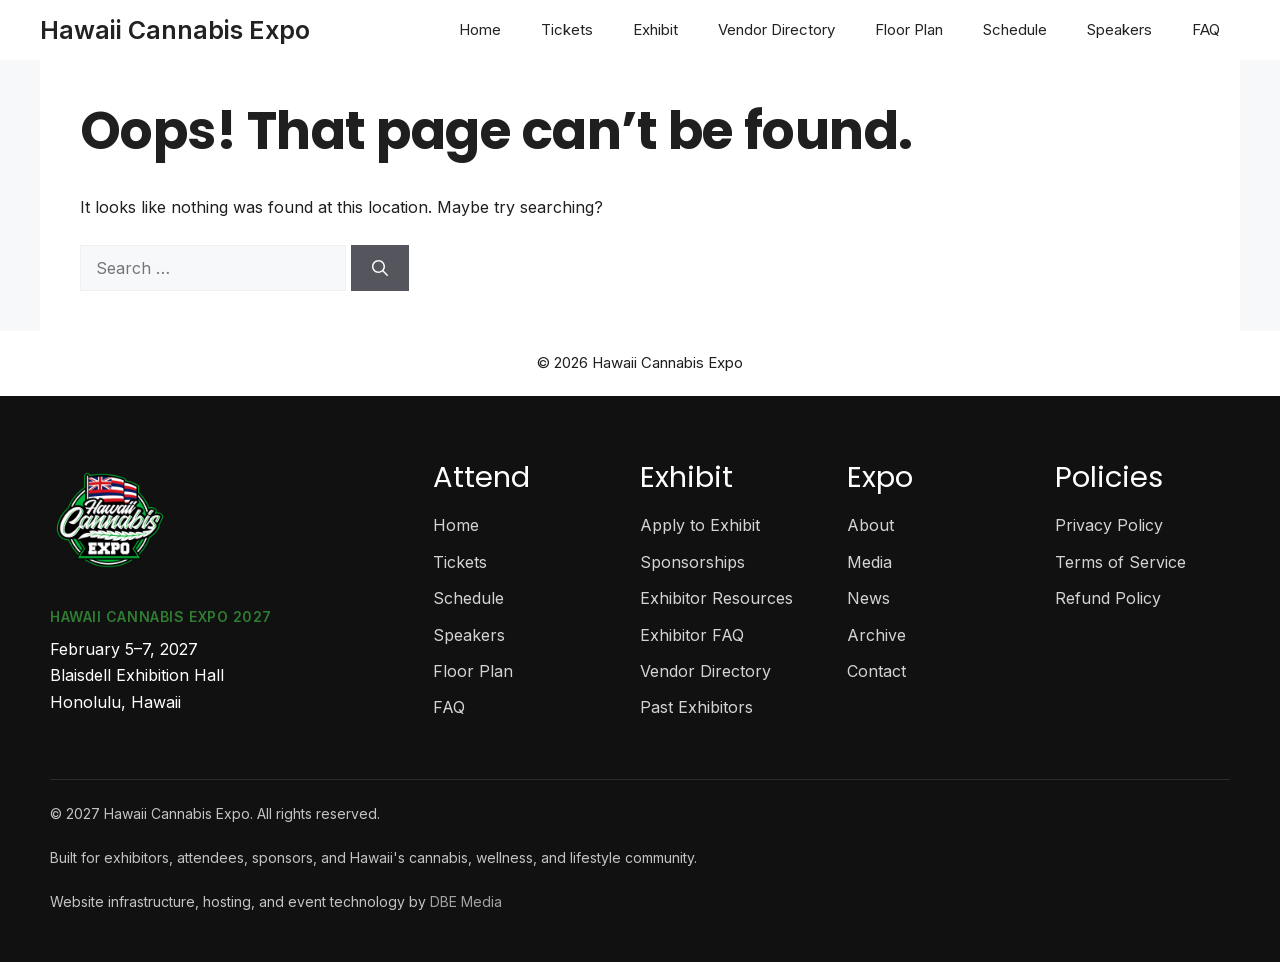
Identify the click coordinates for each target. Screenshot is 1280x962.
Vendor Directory (776, 29)
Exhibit (655, 29)
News (868, 598)
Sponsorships (692, 562)
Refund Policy (1108, 598)
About (870, 525)
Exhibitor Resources (716, 598)
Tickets (567, 29)
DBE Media (466, 901)
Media (869, 562)
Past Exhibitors (696, 707)
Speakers (1119, 29)
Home (480, 29)
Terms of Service (1120, 562)
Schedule (1015, 29)
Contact (876, 671)
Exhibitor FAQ (692, 635)
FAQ (1206, 29)
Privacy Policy (1109, 525)
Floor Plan (909, 29)
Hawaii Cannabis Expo (175, 30)
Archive (876, 635)
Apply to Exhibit (700, 525)
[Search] (380, 268)
